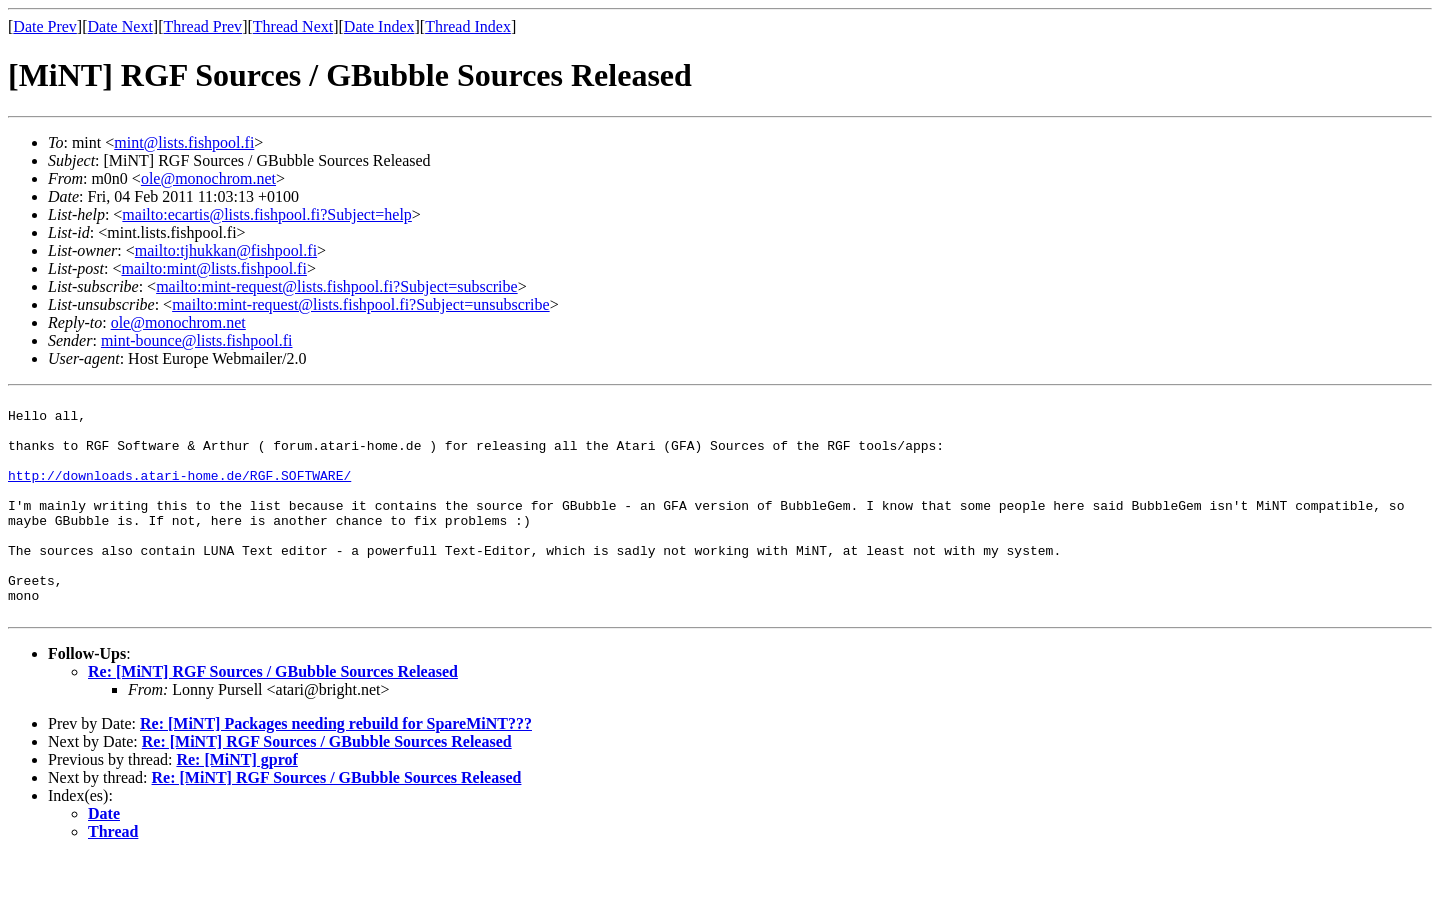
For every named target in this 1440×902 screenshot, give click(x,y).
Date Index (379, 26)
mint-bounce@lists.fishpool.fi (197, 340)
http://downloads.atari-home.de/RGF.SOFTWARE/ (179, 493)
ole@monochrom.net (208, 178)
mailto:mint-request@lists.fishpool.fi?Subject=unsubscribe (360, 304)
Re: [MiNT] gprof (236, 804)
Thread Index (468, 26)
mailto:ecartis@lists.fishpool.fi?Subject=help (266, 214)
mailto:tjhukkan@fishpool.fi (226, 250)
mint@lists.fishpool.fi (184, 142)
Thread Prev (202, 26)
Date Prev (45, 26)
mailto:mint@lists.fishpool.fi (213, 268)
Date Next (120, 26)
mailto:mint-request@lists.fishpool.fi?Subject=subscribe (336, 286)
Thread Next (293, 26)
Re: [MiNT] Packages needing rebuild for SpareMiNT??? (336, 768)
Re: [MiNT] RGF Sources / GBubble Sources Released (273, 716)
